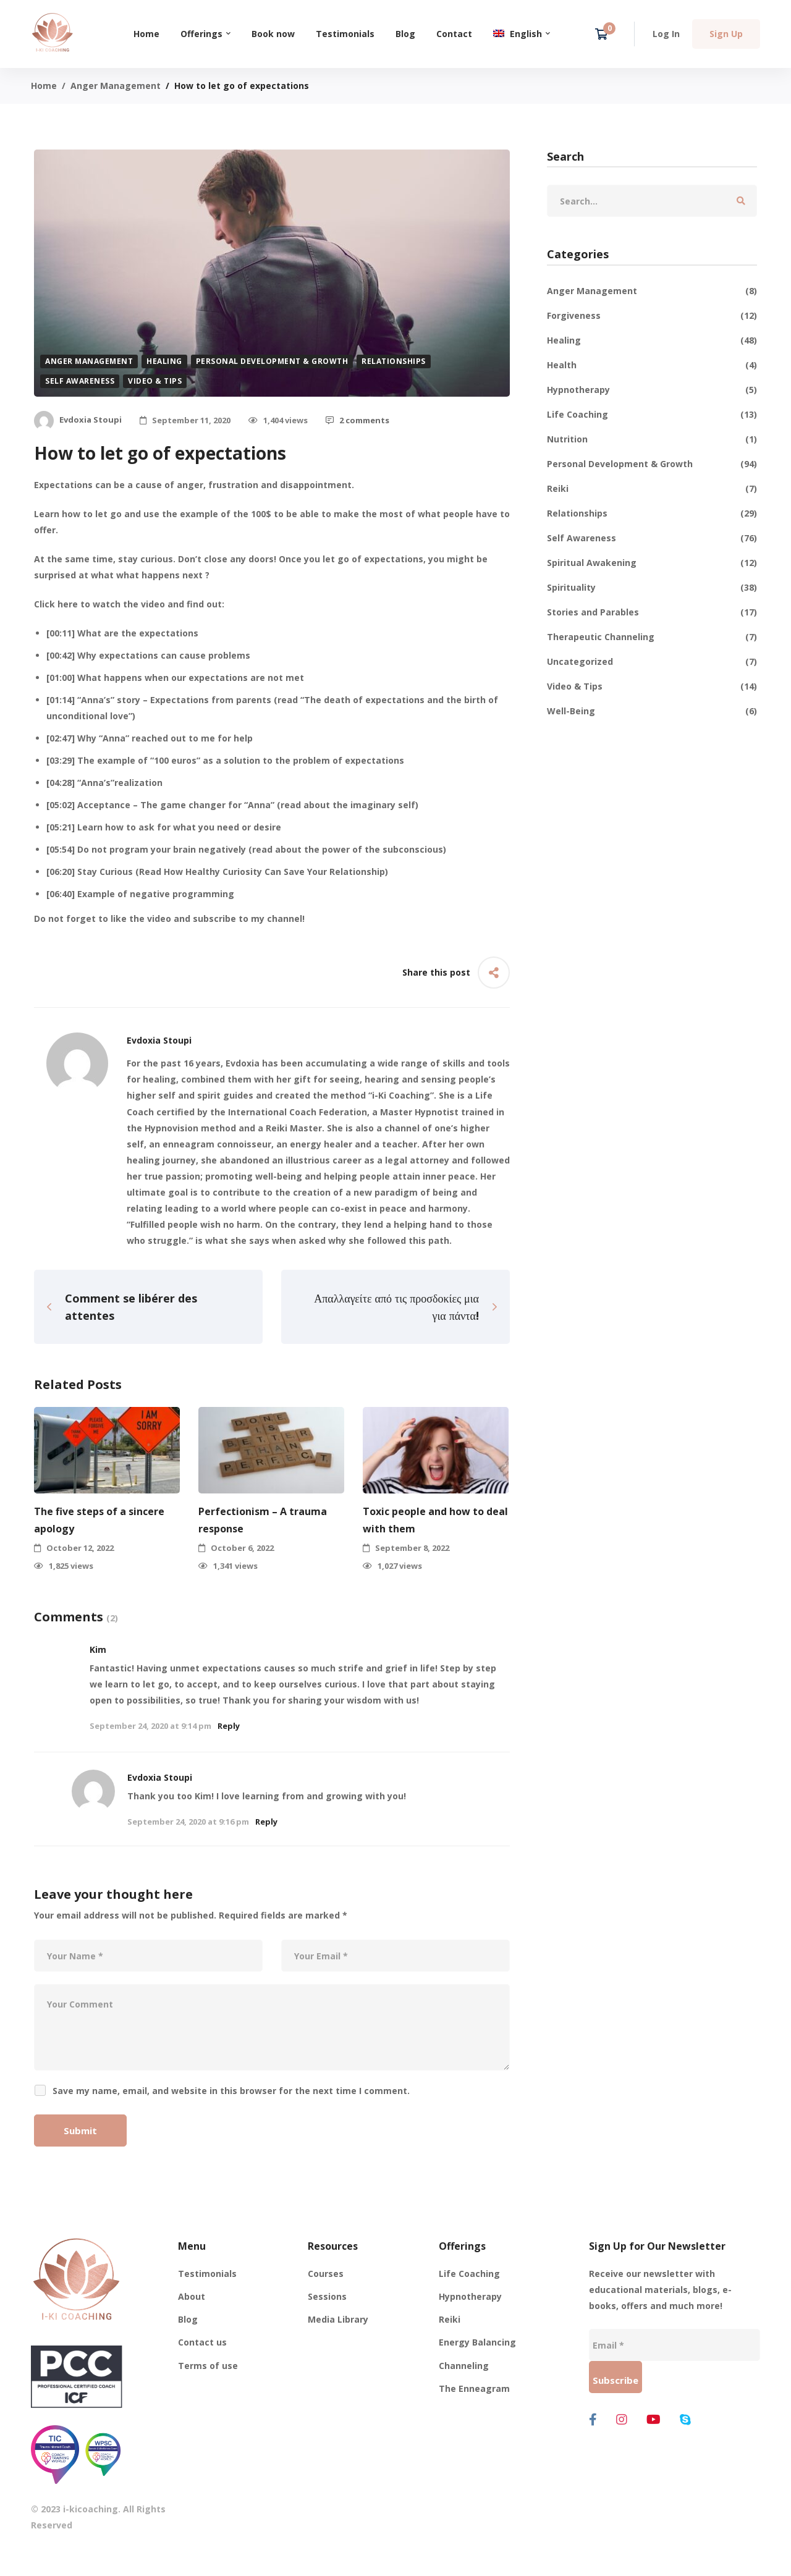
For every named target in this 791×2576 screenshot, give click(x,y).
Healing (164, 361)
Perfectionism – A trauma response (262, 1519)
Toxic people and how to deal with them (435, 1519)
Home (44, 85)
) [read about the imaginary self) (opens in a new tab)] (416, 805)
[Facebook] (593, 2419)
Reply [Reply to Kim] (229, 1725)
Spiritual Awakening (652, 563)
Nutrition (652, 439)
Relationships (394, 361)
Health (652, 365)
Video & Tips (155, 381)
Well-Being (652, 711)
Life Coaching (652, 415)
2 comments (357, 420)
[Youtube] (653, 2419)
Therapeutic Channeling (652, 637)
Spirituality (652, 588)
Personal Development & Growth (272, 361)
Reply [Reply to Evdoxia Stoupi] (266, 1821)
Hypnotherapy (652, 390)
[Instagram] (621, 2419)
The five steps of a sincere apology (99, 1519)
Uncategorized (652, 662)
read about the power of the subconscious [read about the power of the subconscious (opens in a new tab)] (347, 849)
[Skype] (685, 2419)
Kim (98, 1649)
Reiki (652, 489)
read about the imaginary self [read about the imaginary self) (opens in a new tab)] (348, 805)
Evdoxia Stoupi (159, 1777)
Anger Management (115, 85)
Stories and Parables (652, 612)
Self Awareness (79, 381)
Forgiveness (652, 316)
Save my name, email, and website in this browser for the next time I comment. (231, 2091)
